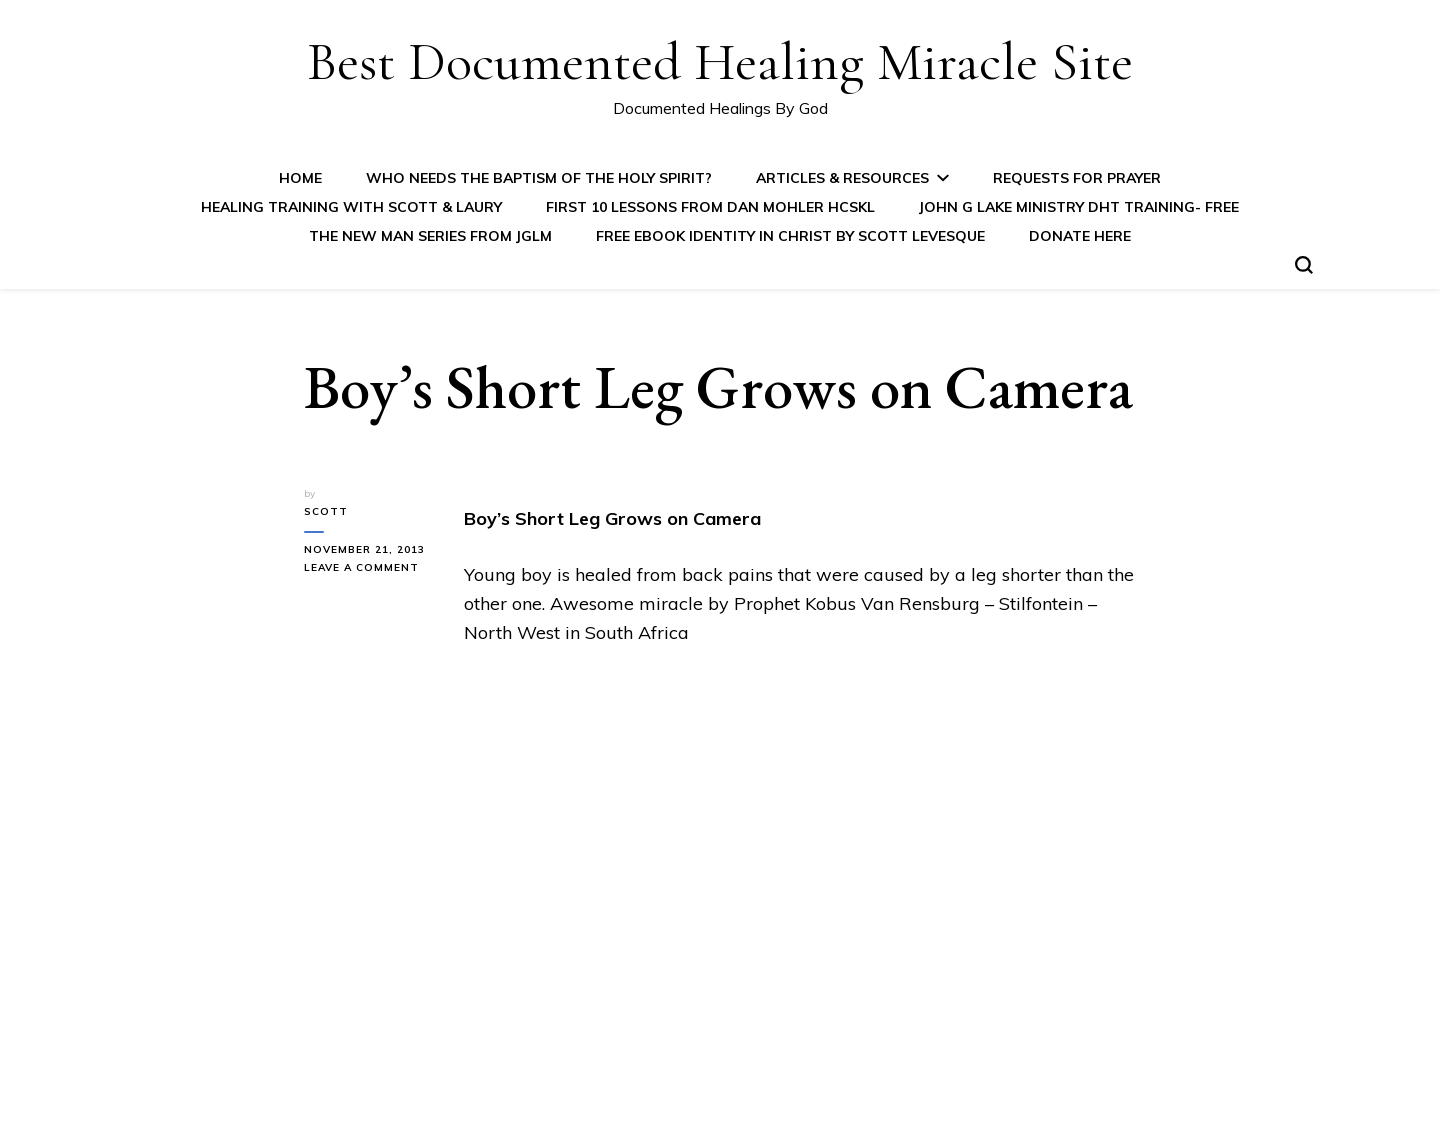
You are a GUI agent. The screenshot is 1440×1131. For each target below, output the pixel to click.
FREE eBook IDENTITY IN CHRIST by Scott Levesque (790, 236)
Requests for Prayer (1077, 178)
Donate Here (1080, 236)
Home (300, 178)
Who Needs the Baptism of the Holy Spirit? (539, 178)
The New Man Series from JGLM (430, 236)
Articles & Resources (842, 178)
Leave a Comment (369, 568)
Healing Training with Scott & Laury (351, 207)
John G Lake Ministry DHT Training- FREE (1079, 207)
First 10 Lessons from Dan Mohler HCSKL (710, 207)
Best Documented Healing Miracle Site (720, 61)
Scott (326, 511)
